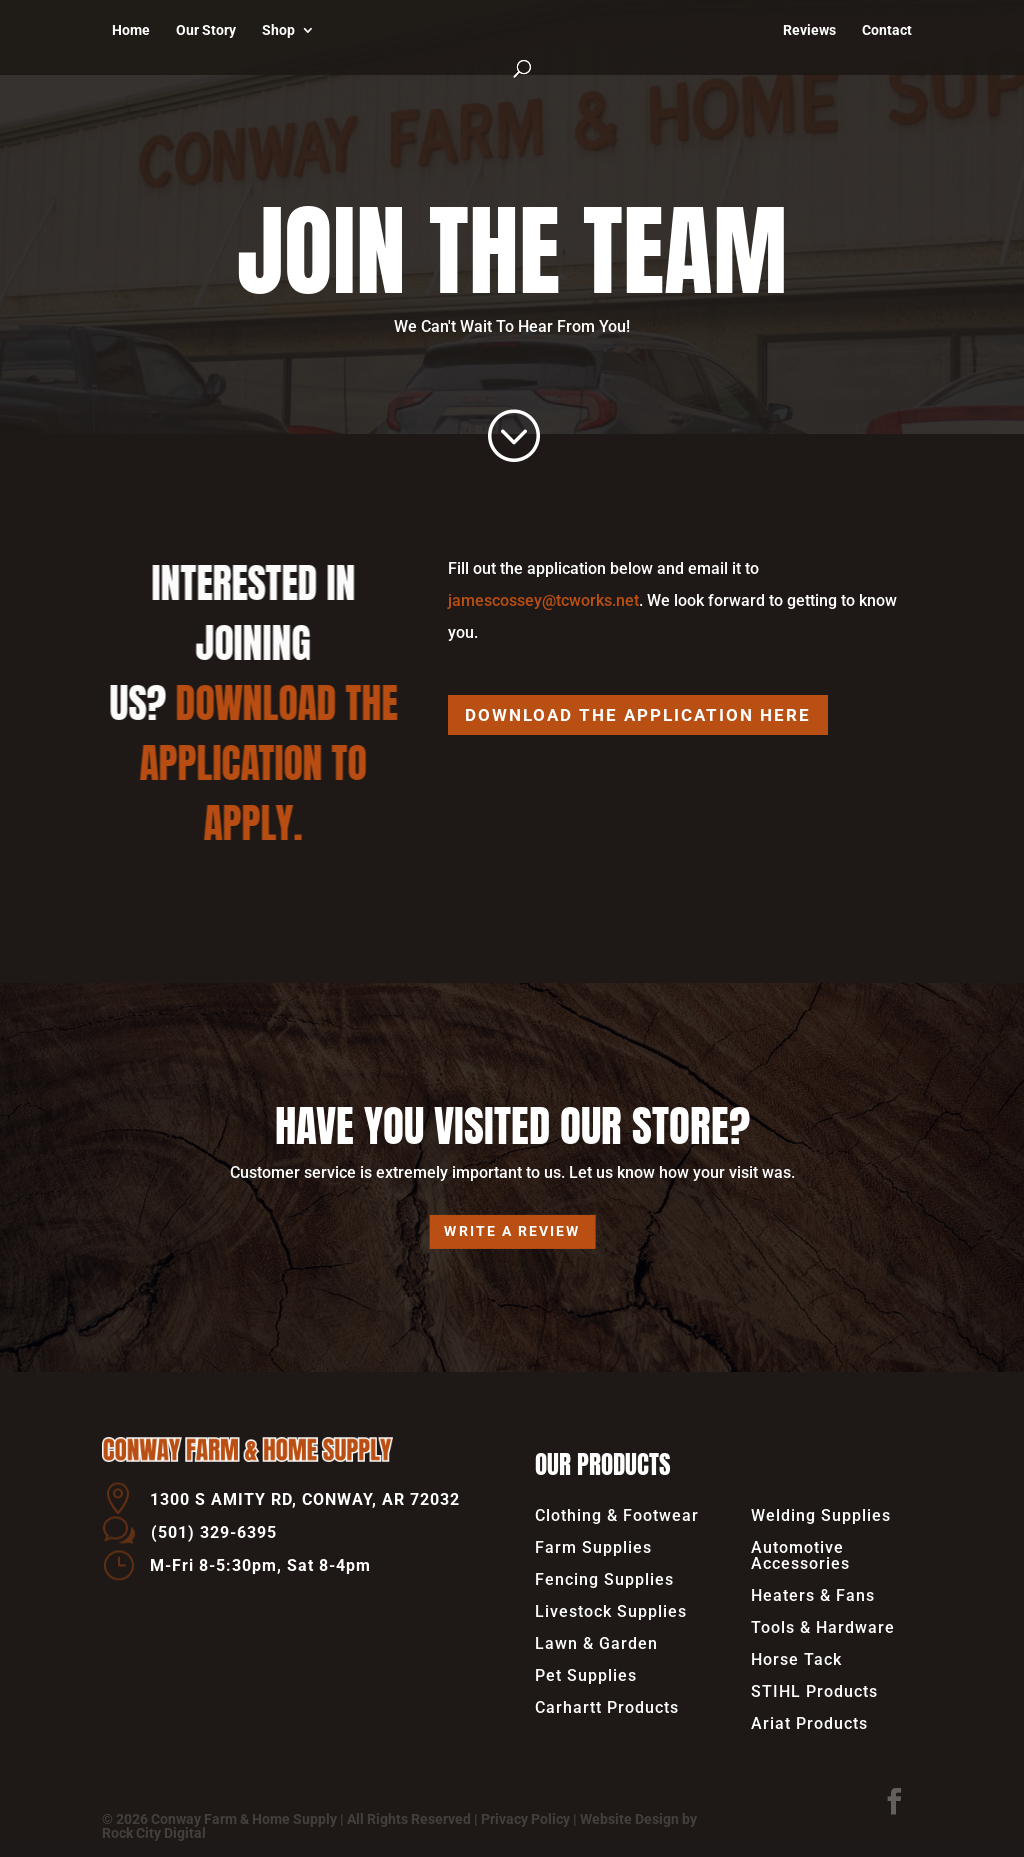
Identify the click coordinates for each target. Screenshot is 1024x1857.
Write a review (512, 1231)
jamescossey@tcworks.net (543, 600)
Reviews (809, 30)
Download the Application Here (638, 715)
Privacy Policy (525, 1819)
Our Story (206, 30)
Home (131, 30)
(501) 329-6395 (214, 1532)
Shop (278, 30)
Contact (887, 30)
